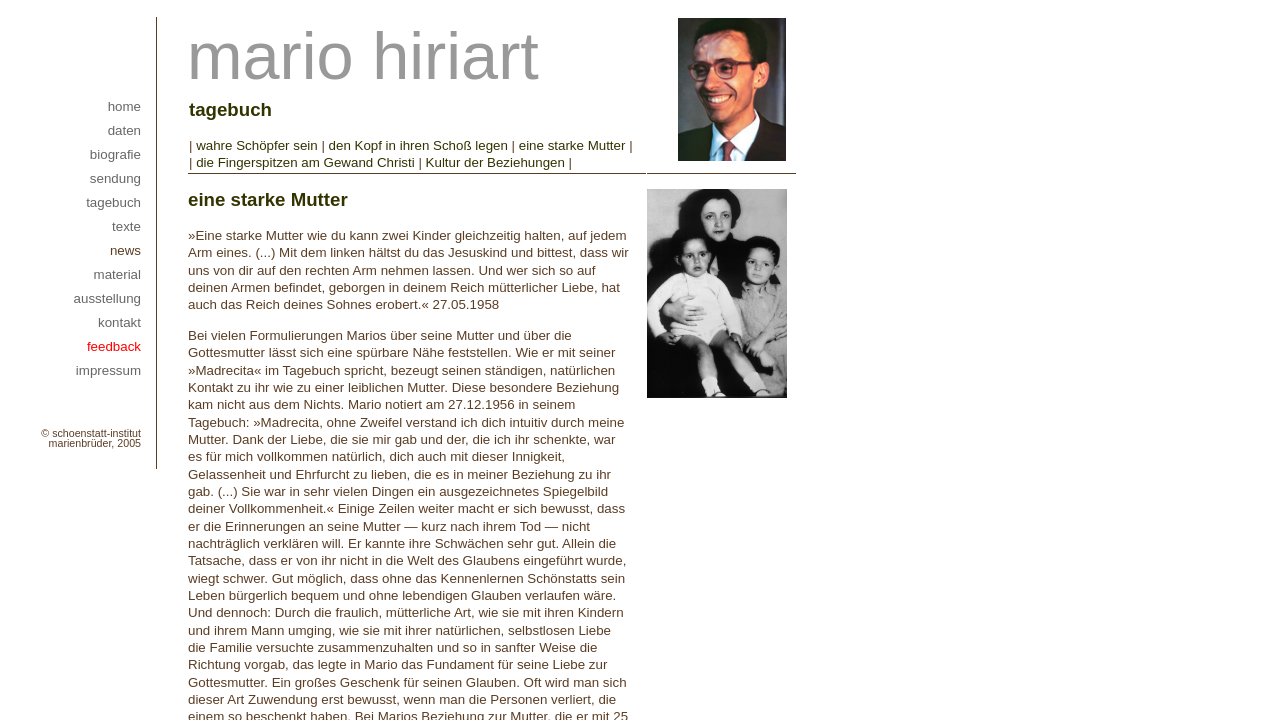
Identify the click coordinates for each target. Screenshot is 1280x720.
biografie (115, 154)
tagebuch (113, 202)
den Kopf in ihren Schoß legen (418, 145)
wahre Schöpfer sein (257, 145)
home (124, 106)
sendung (115, 178)
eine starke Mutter (574, 145)
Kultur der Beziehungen (495, 162)
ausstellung (107, 298)
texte (126, 226)
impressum (108, 370)
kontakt (119, 322)
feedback (114, 346)
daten (124, 130)
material (117, 274)
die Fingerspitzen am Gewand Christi (307, 162)
